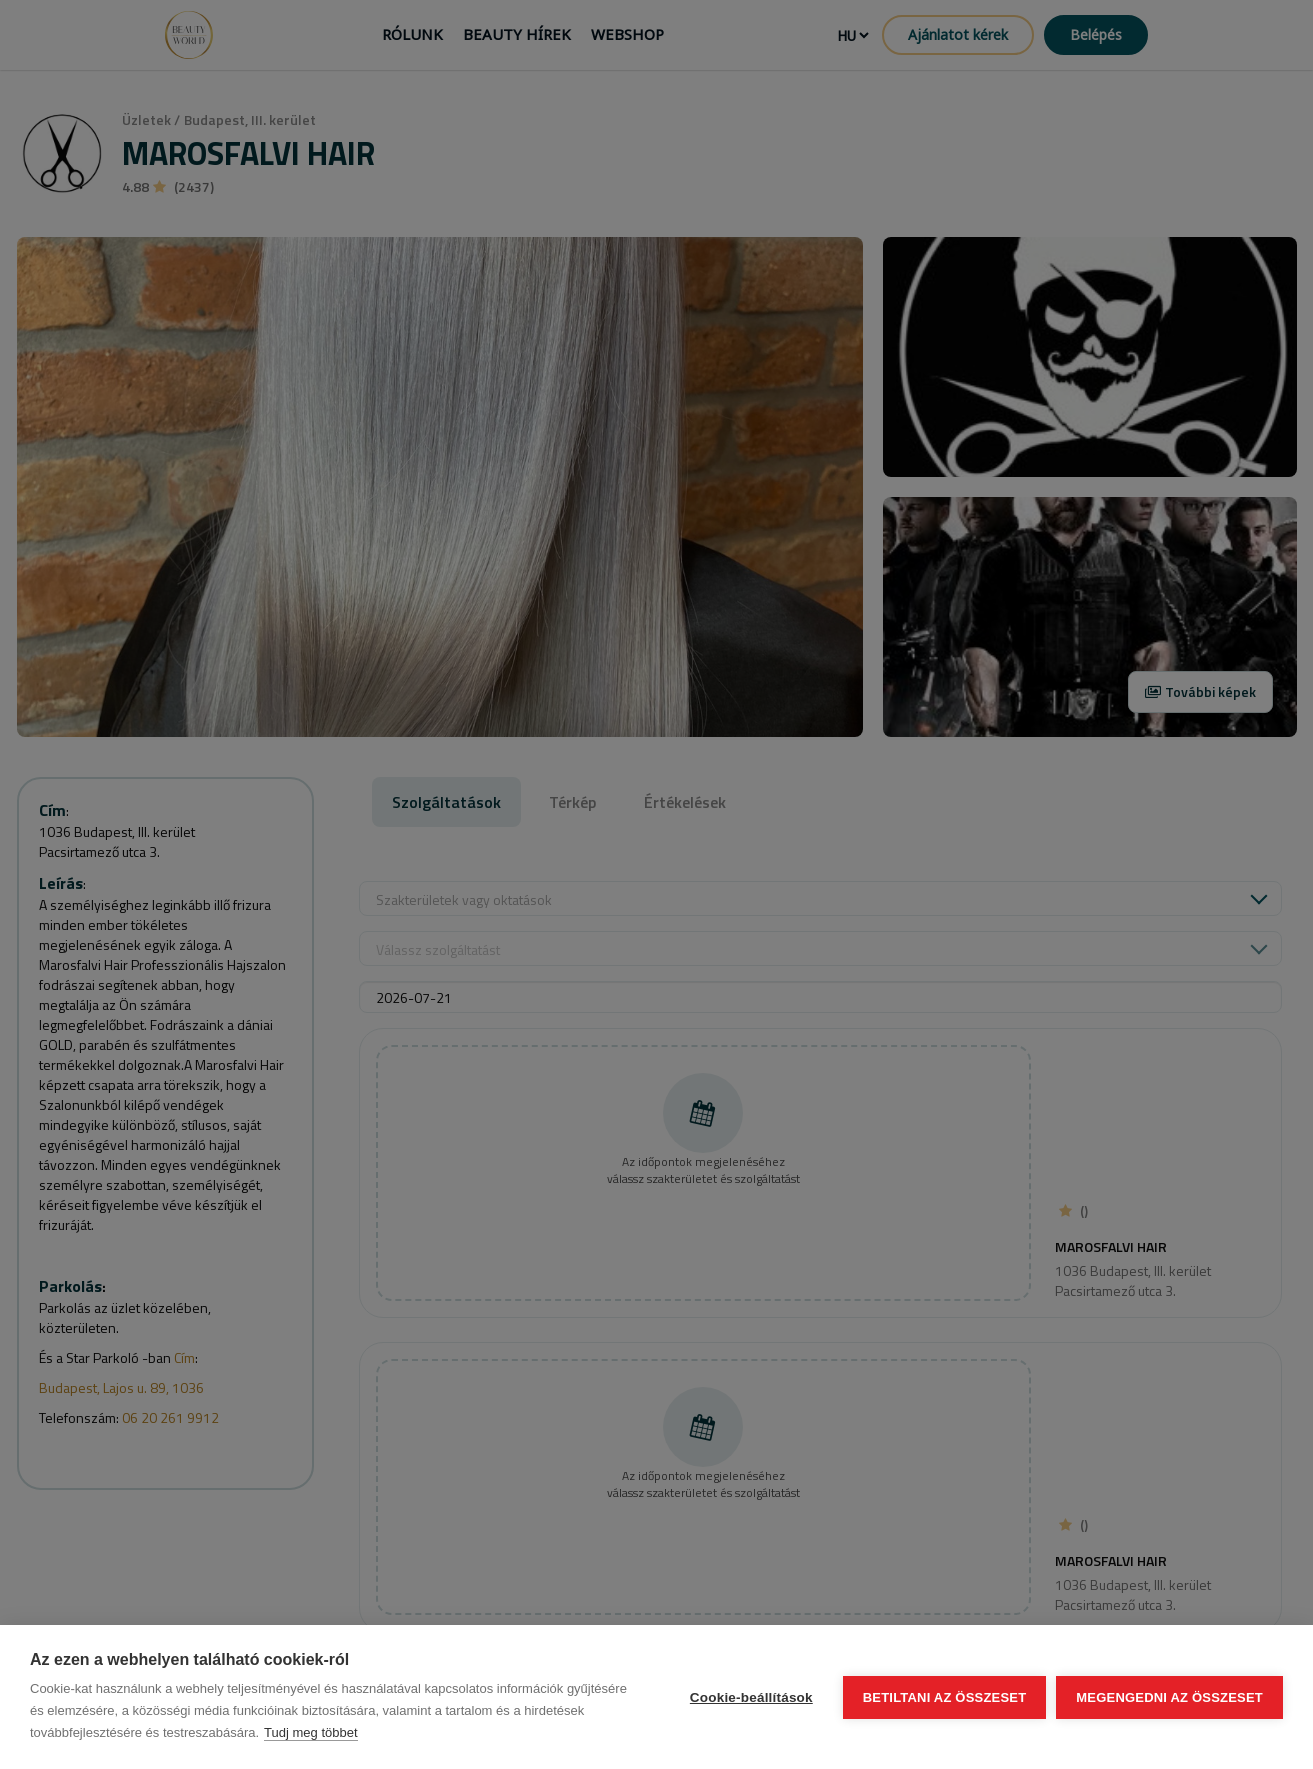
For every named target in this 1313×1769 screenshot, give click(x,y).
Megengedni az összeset (1169, 1697)
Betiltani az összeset (945, 1697)
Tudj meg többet (310, 1732)
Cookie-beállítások (751, 1697)
